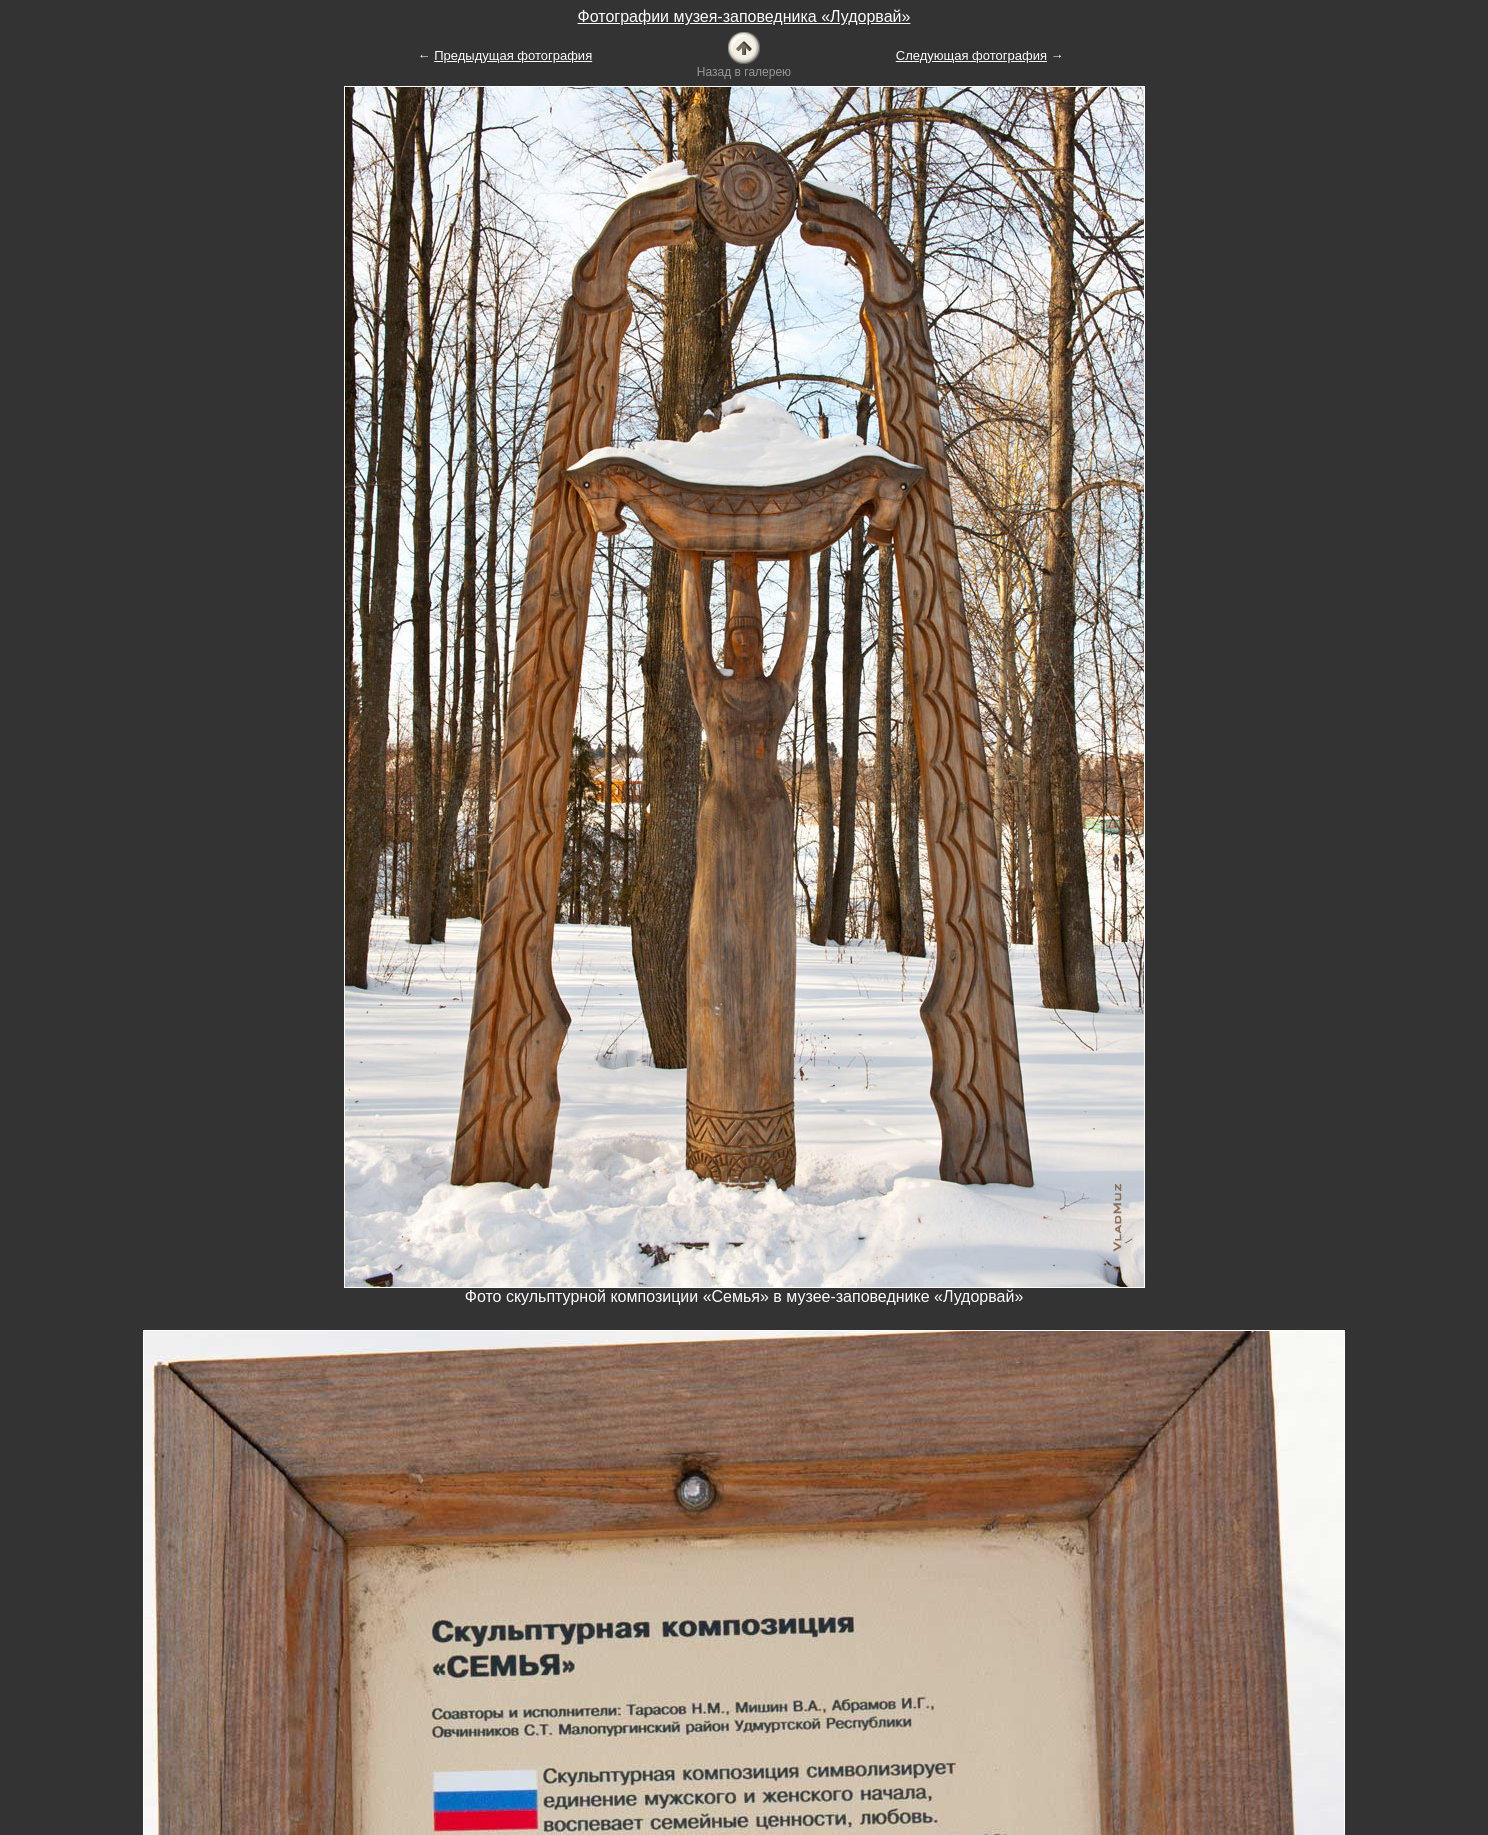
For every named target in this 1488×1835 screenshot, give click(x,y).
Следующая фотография (971, 55)
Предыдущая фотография (513, 55)
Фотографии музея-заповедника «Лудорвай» (744, 16)
